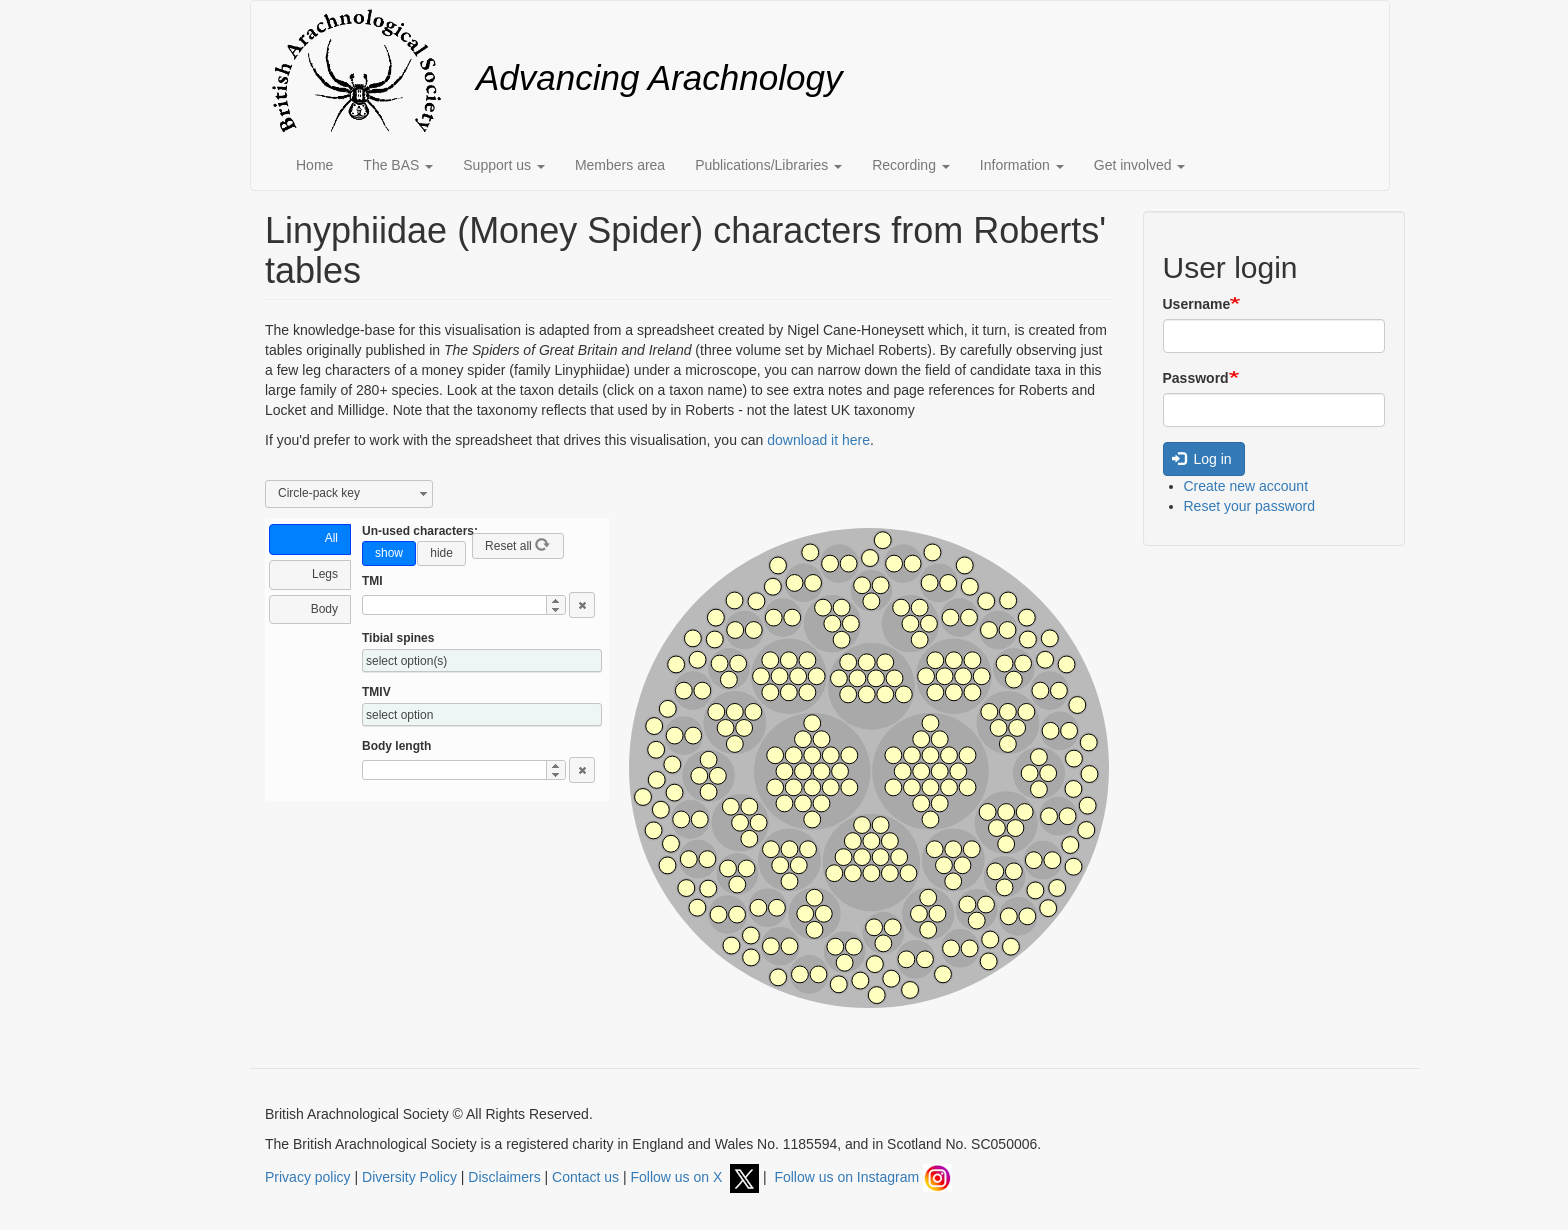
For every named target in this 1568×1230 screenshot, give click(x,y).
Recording (911, 165)
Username (1197, 304)
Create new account (1246, 486)
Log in (1202, 459)
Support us (504, 165)
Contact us (585, 1177)
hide (441, 553)
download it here (818, 440)
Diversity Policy (409, 1177)
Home (314, 165)
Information (1022, 165)
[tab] (310, 539)
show (389, 553)
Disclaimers (504, 1177)
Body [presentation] (324, 609)
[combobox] (349, 494)
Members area (620, 165)
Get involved (1140, 165)
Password (1196, 378)
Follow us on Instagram (863, 1177)
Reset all (518, 545)
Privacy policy (308, 1177)
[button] (555, 600)
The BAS (398, 165)
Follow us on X (694, 1177)
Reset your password (1250, 506)
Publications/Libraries (768, 165)
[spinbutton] (443, 604)
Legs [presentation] (325, 574)
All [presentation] (331, 538)
